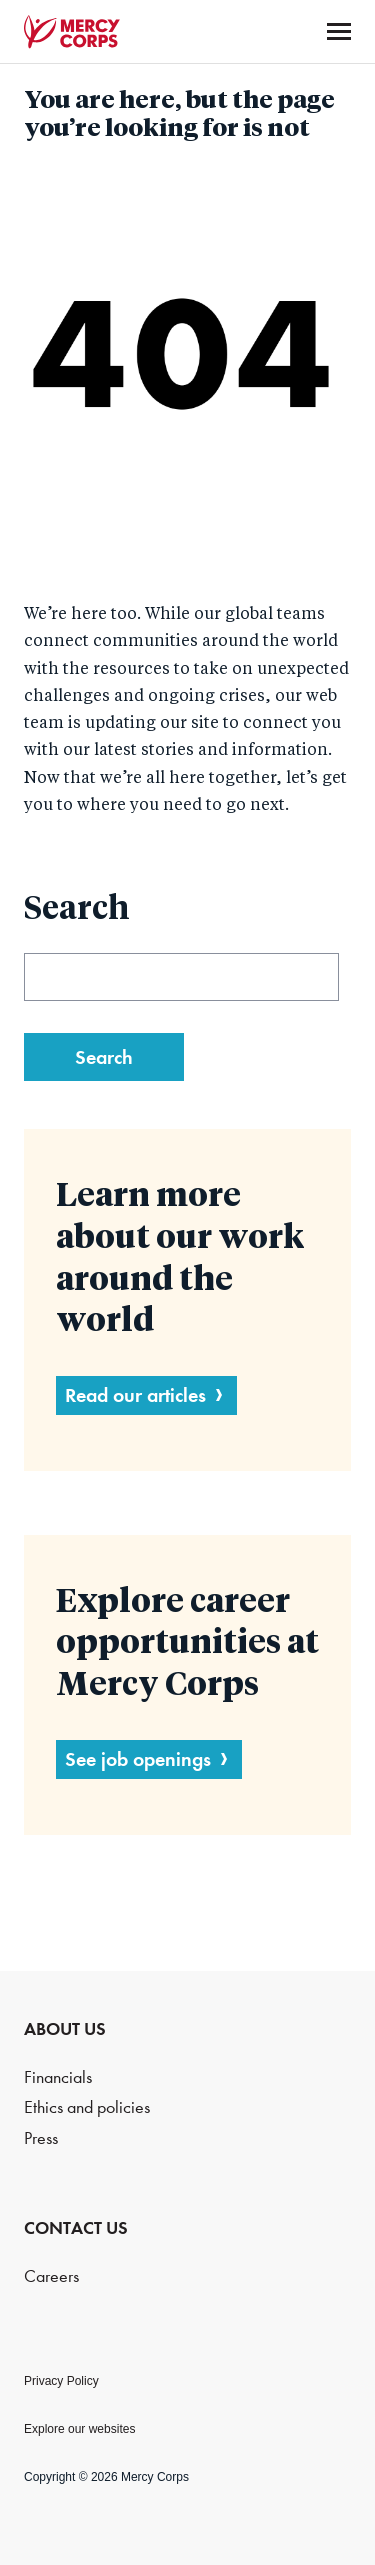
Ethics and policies (87, 2107)
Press (41, 2138)
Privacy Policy (61, 2381)
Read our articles (135, 1395)
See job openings (138, 1759)
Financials (58, 2077)
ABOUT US (65, 2029)
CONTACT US (76, 2228)
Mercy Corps (72, 32)
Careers (51, 2276)
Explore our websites (79, 2429)
